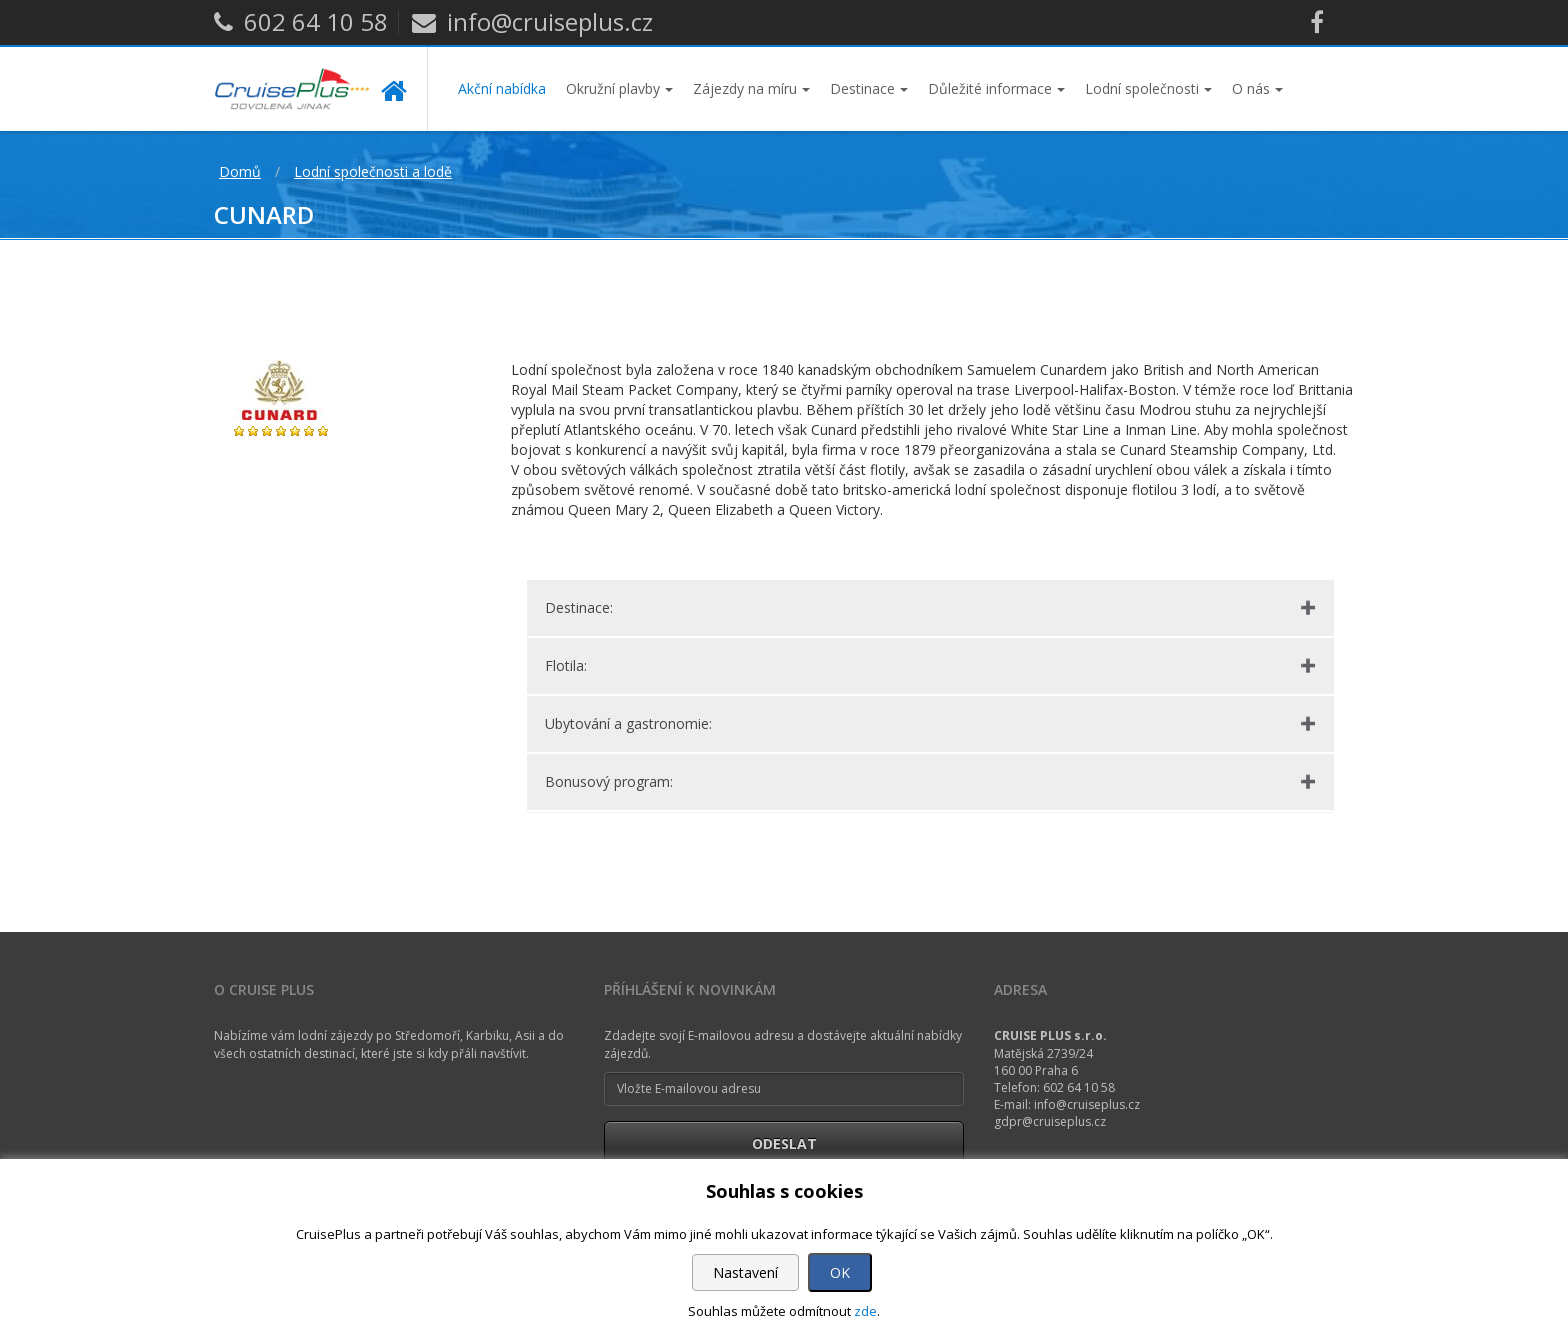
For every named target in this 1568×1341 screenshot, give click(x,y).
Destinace (869, 88)
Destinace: (579, 607)
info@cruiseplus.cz (532, 21)
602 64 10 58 (301, 21)
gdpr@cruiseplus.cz (1050, 1121)
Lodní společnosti (1148, 88)
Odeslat (784, 1143)
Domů (240, 171)
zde (865, 1311)
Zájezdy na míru (751, 88)
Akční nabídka (502, 88)
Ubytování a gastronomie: (628, 723)
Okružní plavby (619, 88)
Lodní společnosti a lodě (373, 171)
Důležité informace (996, 88)
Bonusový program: (609, 781)
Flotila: (566, 665)
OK (840, 1272)
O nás (1257, 88)
